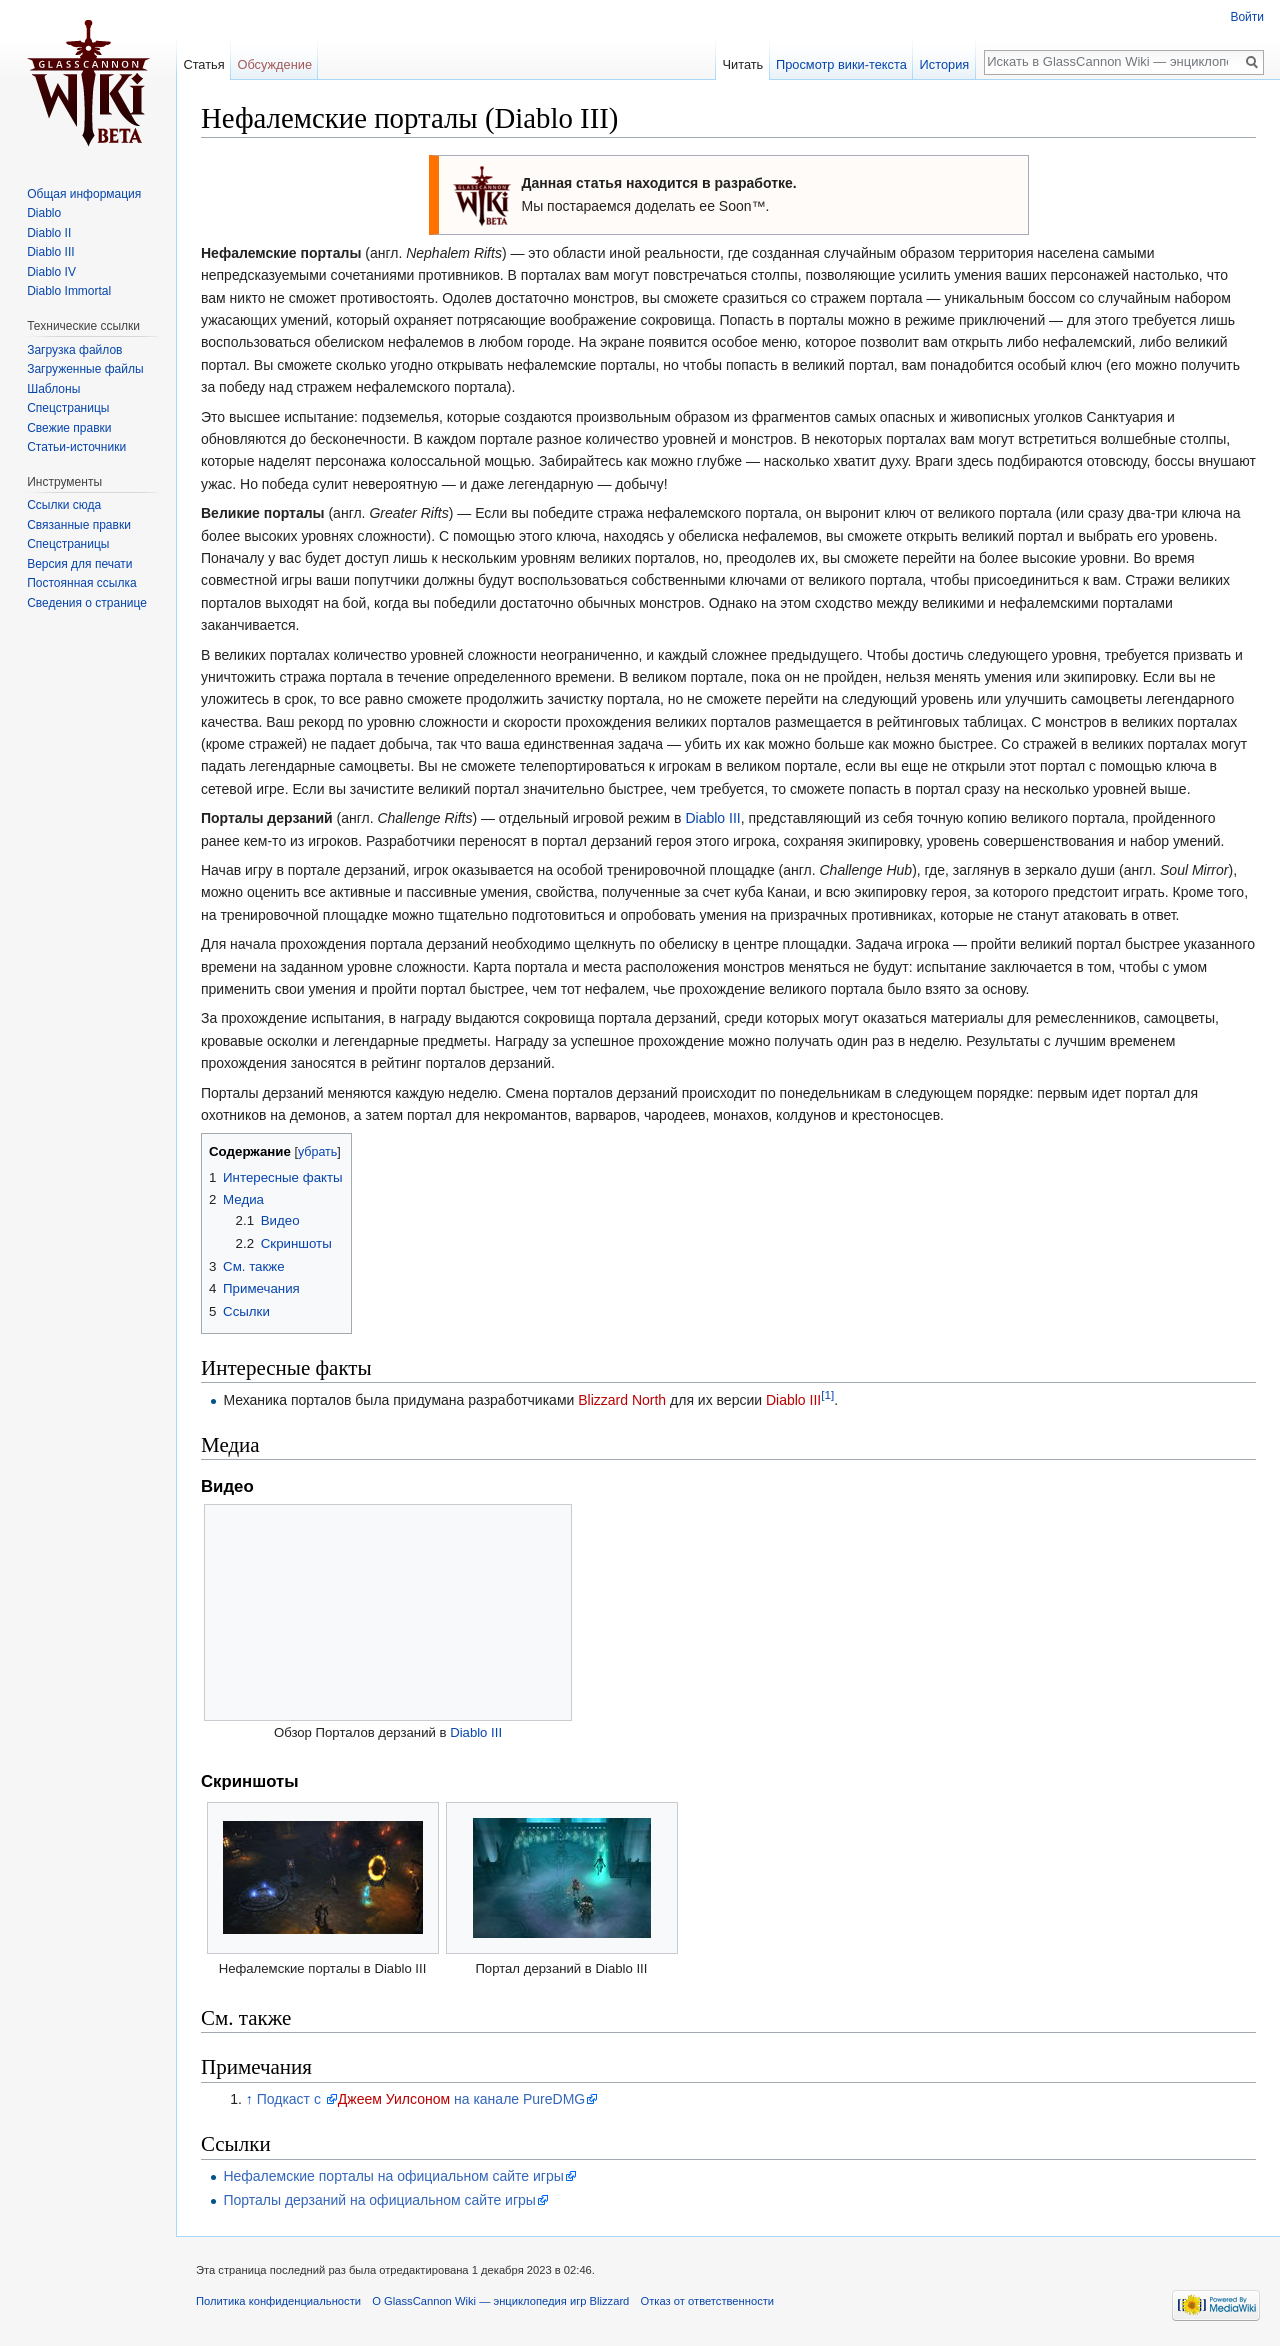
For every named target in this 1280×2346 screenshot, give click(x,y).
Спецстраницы (68, 408)
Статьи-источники (76, 447)
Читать (742, 64)
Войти (1247, 17)
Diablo (44, 213)
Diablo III (712, 818)
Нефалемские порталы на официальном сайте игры (393, 2176)
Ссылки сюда (64, 505)
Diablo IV (51, 272)
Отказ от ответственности (708, 2301)
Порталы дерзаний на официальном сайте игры (379, 2200)
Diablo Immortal (69, 291)
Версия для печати (79, 564)
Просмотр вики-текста (841, 64)
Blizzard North (622, 1400)
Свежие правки (69, 428)
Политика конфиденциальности (278, 2301)
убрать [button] (317, 1152)
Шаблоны (53, 389)
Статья (203, 64)
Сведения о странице (87, 603)
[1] (827, 1394)
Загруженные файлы (85, 369)
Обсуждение (274, 64)
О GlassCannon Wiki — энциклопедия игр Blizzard (500, 2301)
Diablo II (49, 233)
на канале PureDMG (517, 2099)
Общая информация (84, 194)
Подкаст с (291, 2099)
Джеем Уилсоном (394, 2099)
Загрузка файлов (74, 350)
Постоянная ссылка (81, 583)
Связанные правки (79, 525)
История (945, 64)
